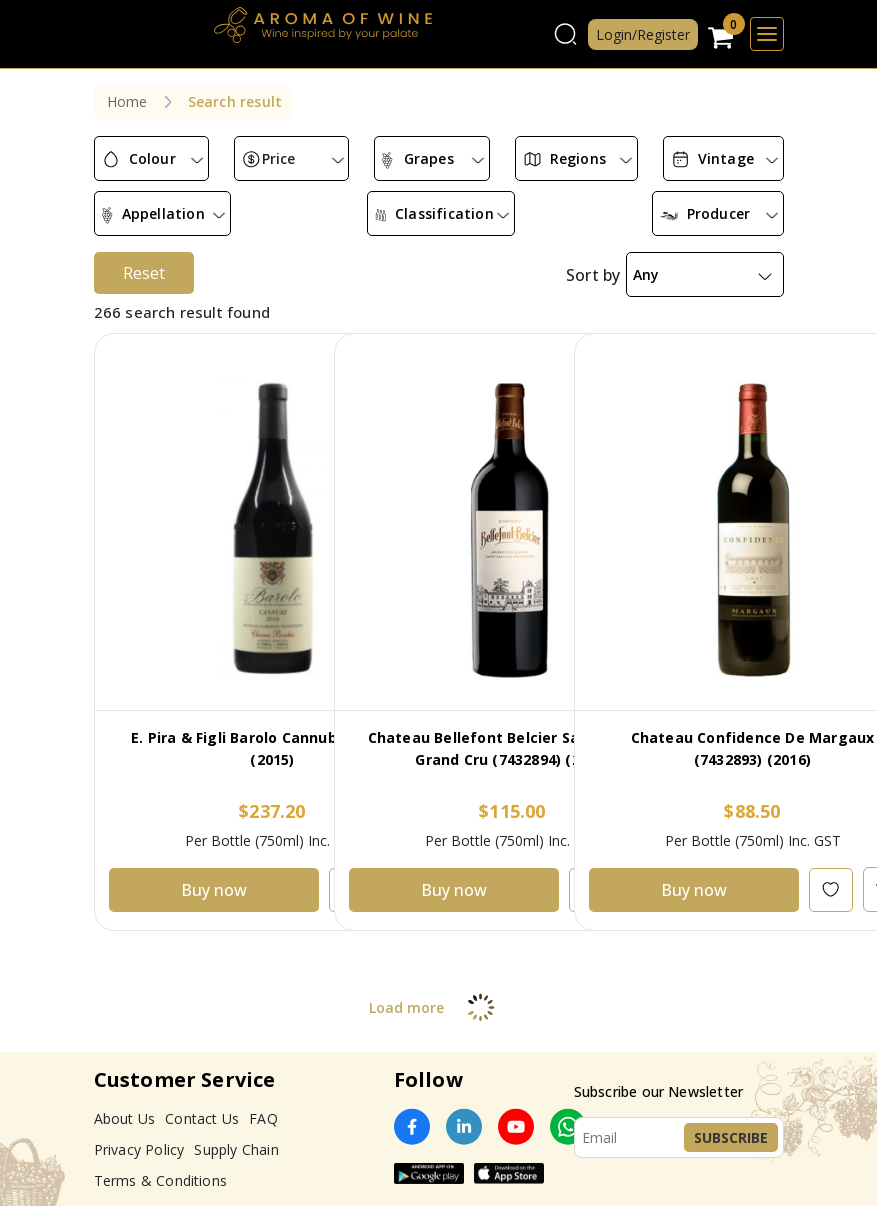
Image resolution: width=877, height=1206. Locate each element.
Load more (438, 991)
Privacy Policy (139, 1133)
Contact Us (202, 1102)
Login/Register (643, 34)
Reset (144, 257)
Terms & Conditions (161, 1164)
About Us (125, 1102)
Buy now (214, 874)
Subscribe (731, 1121)
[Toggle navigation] (767, 34)
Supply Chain (236, 1133)
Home (127, 101)
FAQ (263, 1102)
